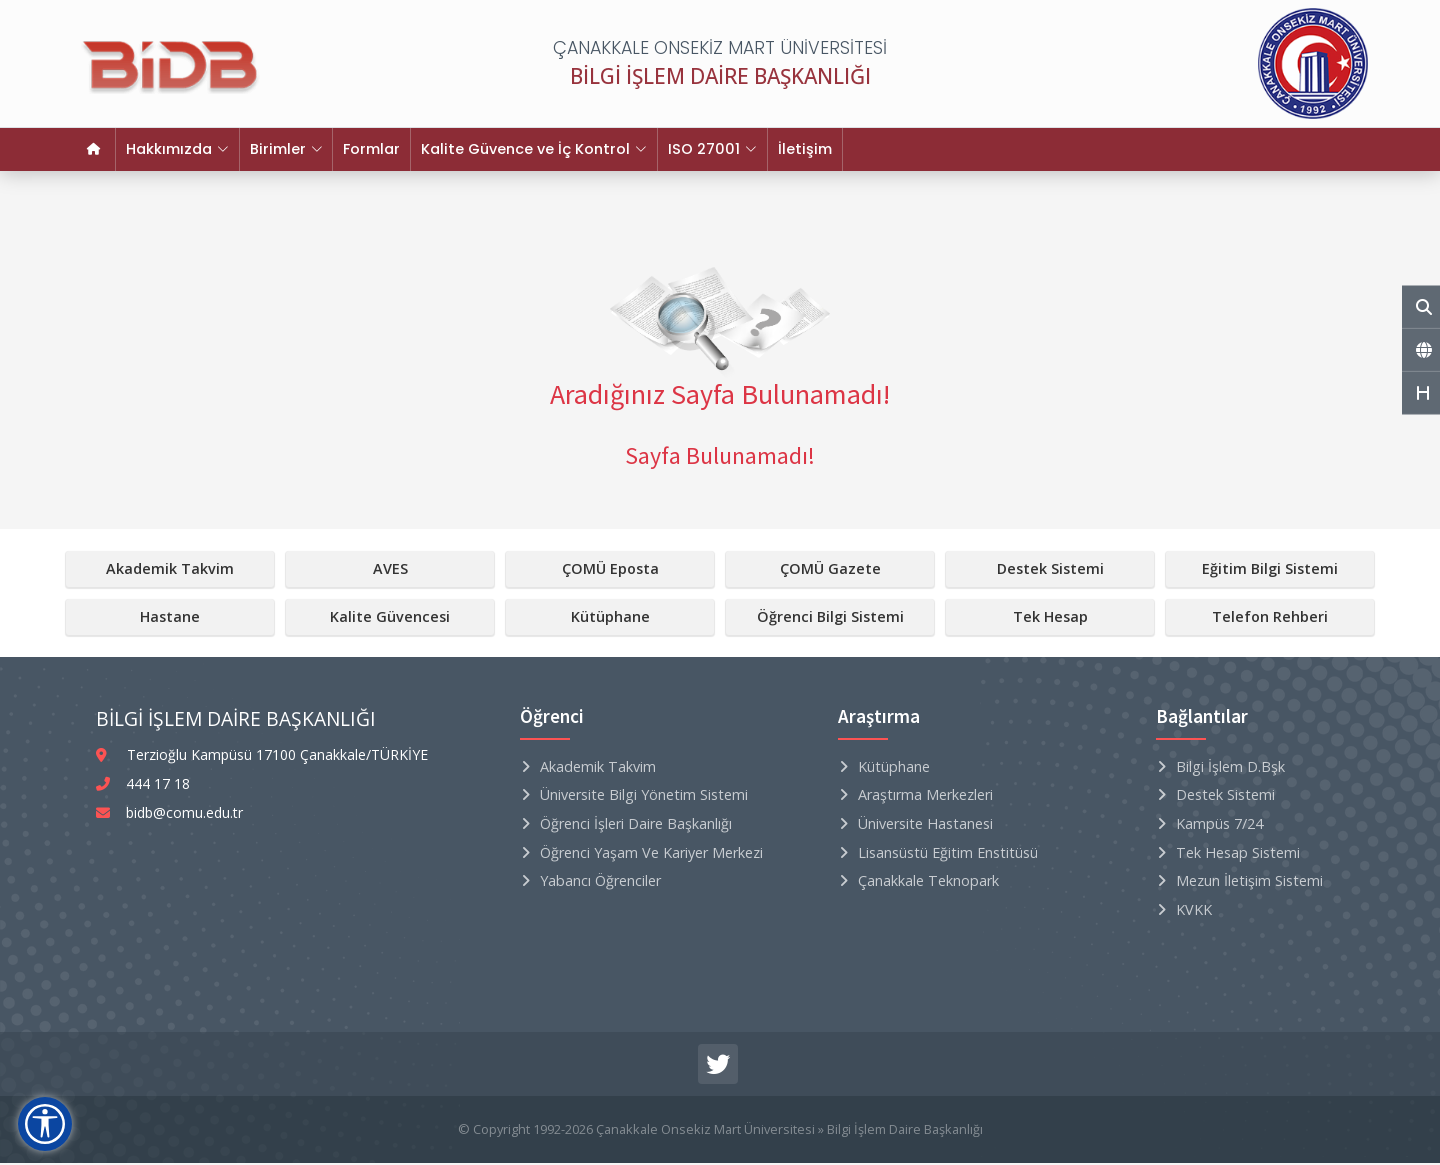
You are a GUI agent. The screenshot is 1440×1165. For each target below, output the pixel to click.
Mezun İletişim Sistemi (1249, 882)
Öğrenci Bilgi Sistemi (830, 618)
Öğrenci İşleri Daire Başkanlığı (636, 825)
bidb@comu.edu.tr (184, 814)
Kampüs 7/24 (1219, 825)
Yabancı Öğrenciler (600, 882)
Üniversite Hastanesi (925, 825)
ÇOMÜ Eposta (610, 570)
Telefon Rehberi (1270, 618)
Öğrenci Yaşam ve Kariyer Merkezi (651, 854)
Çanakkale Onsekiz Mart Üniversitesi (705, 1131)
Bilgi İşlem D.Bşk (1230, 768)
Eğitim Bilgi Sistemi (1270, 570)
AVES (390, 570)
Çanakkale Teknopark (928, 882)
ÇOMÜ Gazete (830, 570)
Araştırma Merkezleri (925, 796)
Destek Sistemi (1050, 570)
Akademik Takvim (170, 570)
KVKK (1194, 911)
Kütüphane (610, 618)
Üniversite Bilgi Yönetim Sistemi (644, 796)
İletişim (776, 150)
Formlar (357, 150)
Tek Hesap (1050, 618)
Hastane (170, 618)
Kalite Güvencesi (390, 618)
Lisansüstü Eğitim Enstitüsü (948, 854)
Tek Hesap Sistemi (1238, 854)
